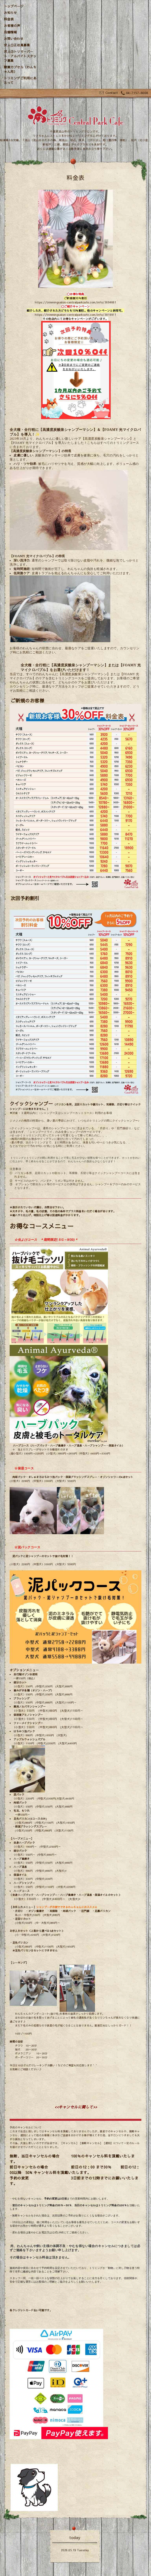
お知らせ (10, 12)
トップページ (13, 6)
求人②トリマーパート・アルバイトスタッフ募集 (20, 56)
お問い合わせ (13, 38)
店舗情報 (10, 32)
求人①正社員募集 (17, 45)
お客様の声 (12, 25)
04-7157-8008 (134, 93)
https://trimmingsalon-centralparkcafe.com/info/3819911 (75, 315)
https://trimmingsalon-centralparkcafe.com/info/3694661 (75, 302)
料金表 (9, 19)
